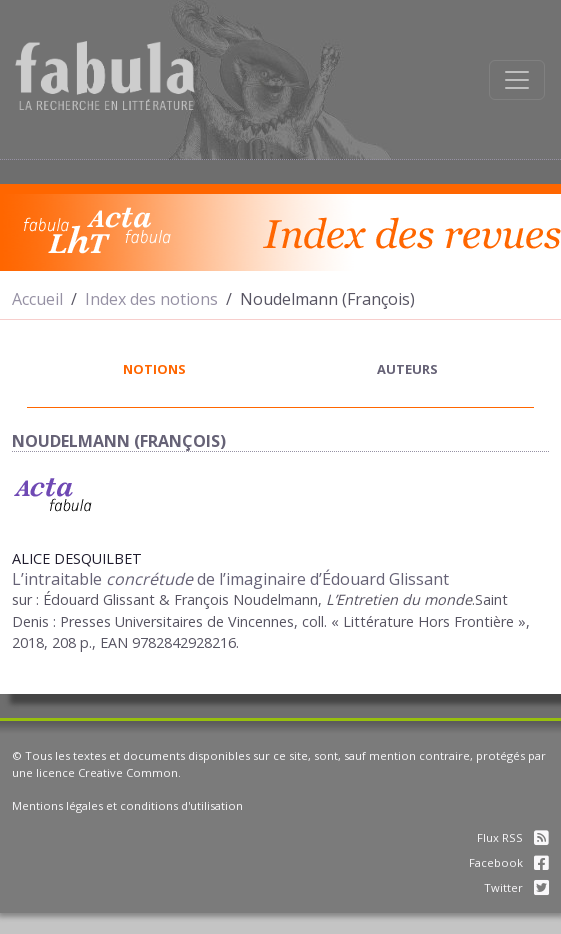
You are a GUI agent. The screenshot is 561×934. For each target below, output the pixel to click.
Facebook (509, 862)
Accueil (37, 299)
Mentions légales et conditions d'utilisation (127, 805)
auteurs (407, 369)
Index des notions (151, 299)
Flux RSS (513, 837)
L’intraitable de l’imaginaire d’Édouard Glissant (230, 579)
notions (154, 369)
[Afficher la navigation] (517, 80)
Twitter (516, 887)
